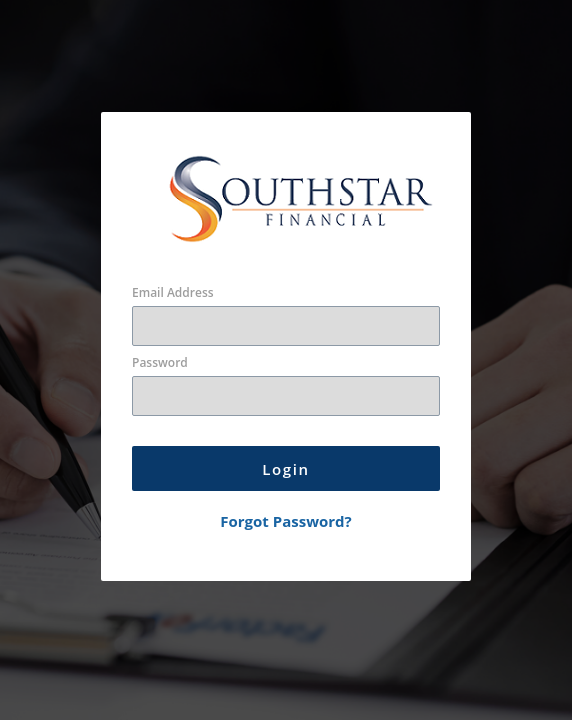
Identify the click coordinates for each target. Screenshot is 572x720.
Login (285, 469)
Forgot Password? (285, 521)
